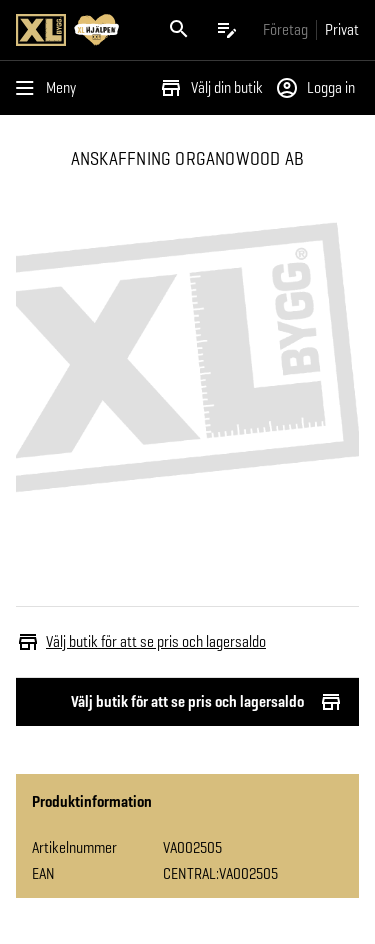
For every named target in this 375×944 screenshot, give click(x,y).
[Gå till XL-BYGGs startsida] (77, 30)
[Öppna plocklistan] (227, 30)
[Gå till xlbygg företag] (285, 29)
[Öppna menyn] (50, 88)
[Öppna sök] (179, 30)
